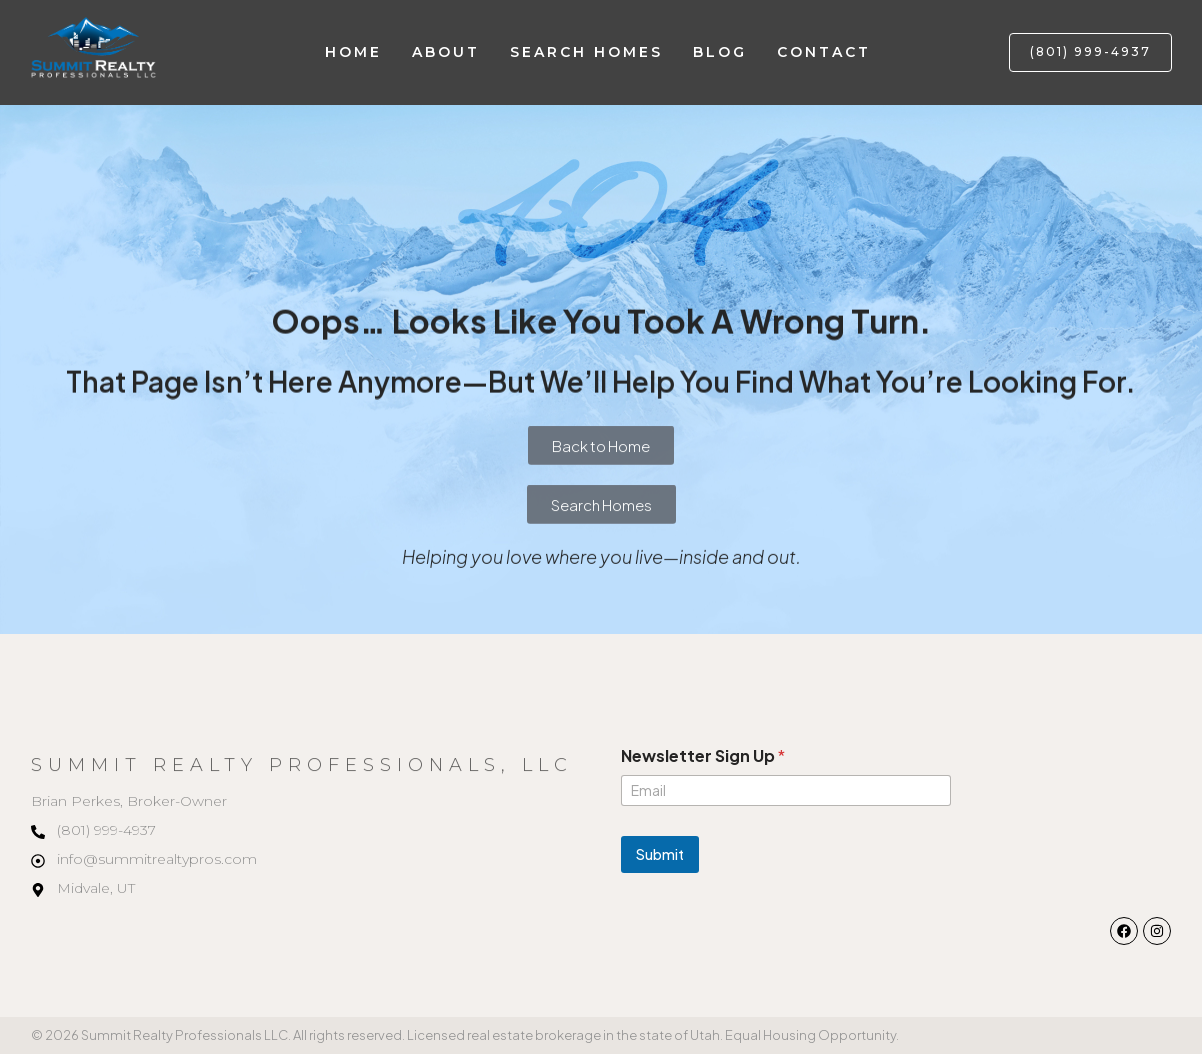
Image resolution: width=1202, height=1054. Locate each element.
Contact (824, 52)
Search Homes (586, 52)
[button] (1090, 52)
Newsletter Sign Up (703, 755)
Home (353, 52)
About (446, 52)
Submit (660, 854)
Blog (720, 52)
